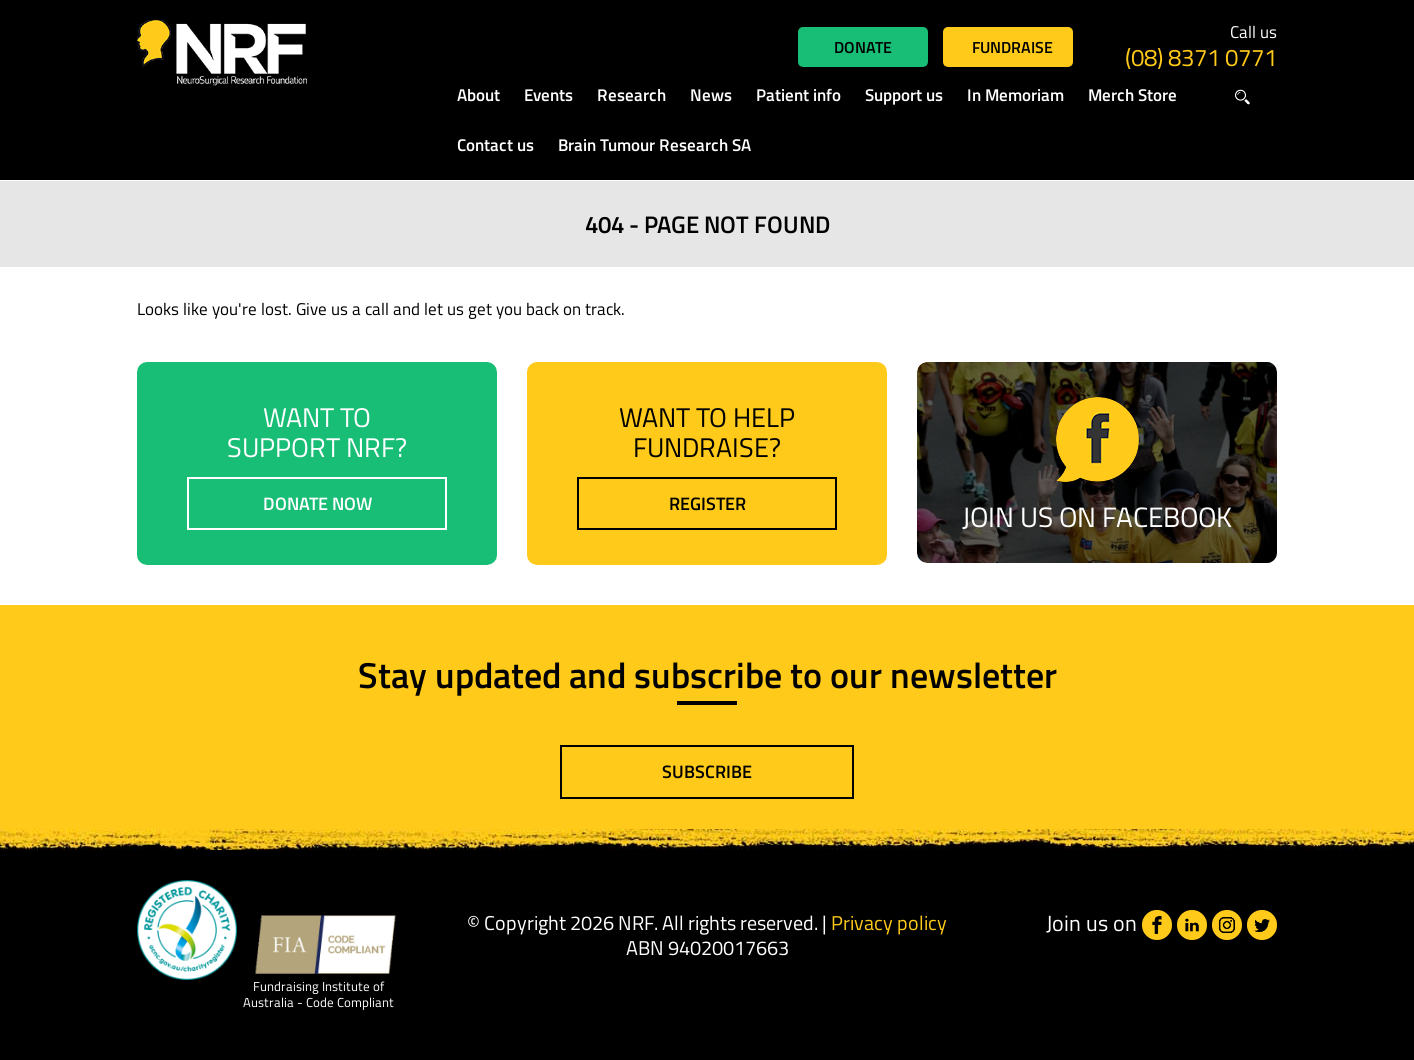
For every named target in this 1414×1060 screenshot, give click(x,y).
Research (631, 95)
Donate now (317, 503)
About (478, 95)
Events (548, 95)
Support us (904, 95)
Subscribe (707, 771)
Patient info (798, 95)
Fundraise (1012, 47)
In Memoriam (1015, 95)
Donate (863, 47)
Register (707, 503)
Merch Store (1132, 95)
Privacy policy (889, 922)
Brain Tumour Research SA (654, 145)
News (711, 95)
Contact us (495, 145)
